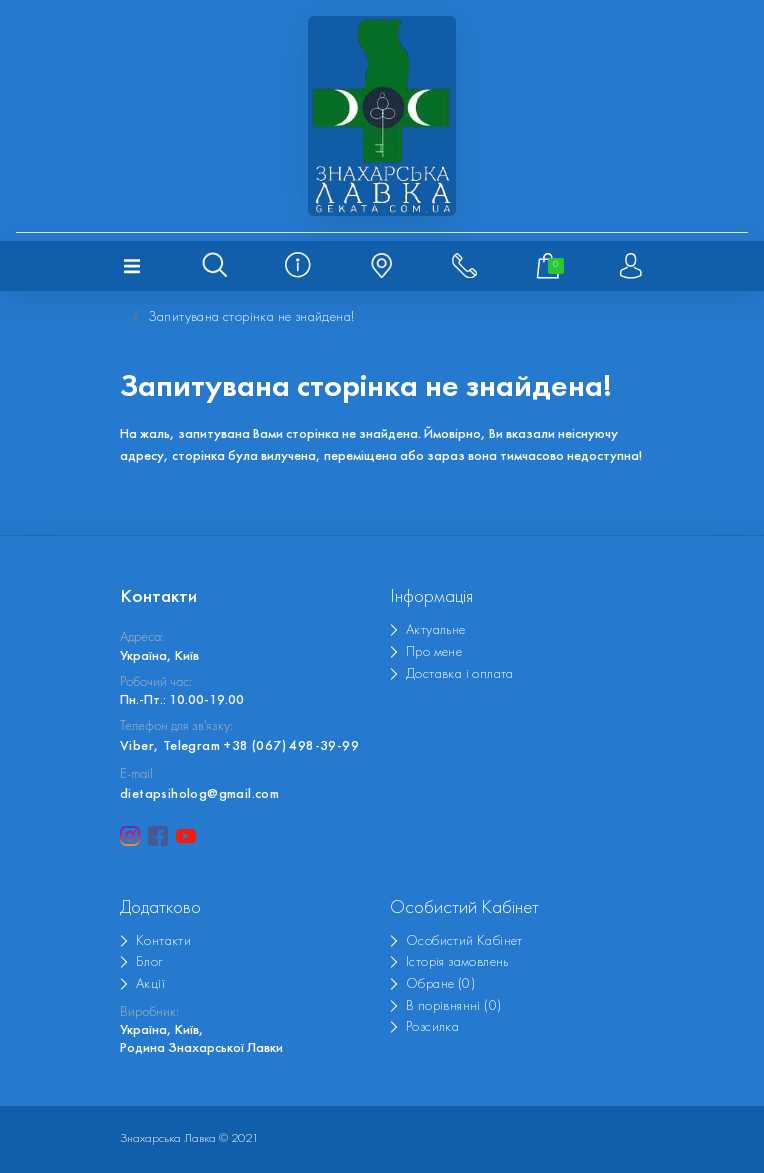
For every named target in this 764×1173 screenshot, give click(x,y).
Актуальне (436, 630)
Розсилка (432, 1027)
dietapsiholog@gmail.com (199, 794)
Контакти (163, 941)
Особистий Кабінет (464, 941)
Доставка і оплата (460, 674)
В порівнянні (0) (453, 1006)
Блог (150, 962)
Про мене (434, 652)
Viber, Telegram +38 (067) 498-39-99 (239, 746)
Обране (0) (440, 984)
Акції (150, 984)
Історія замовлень (457, 962)
